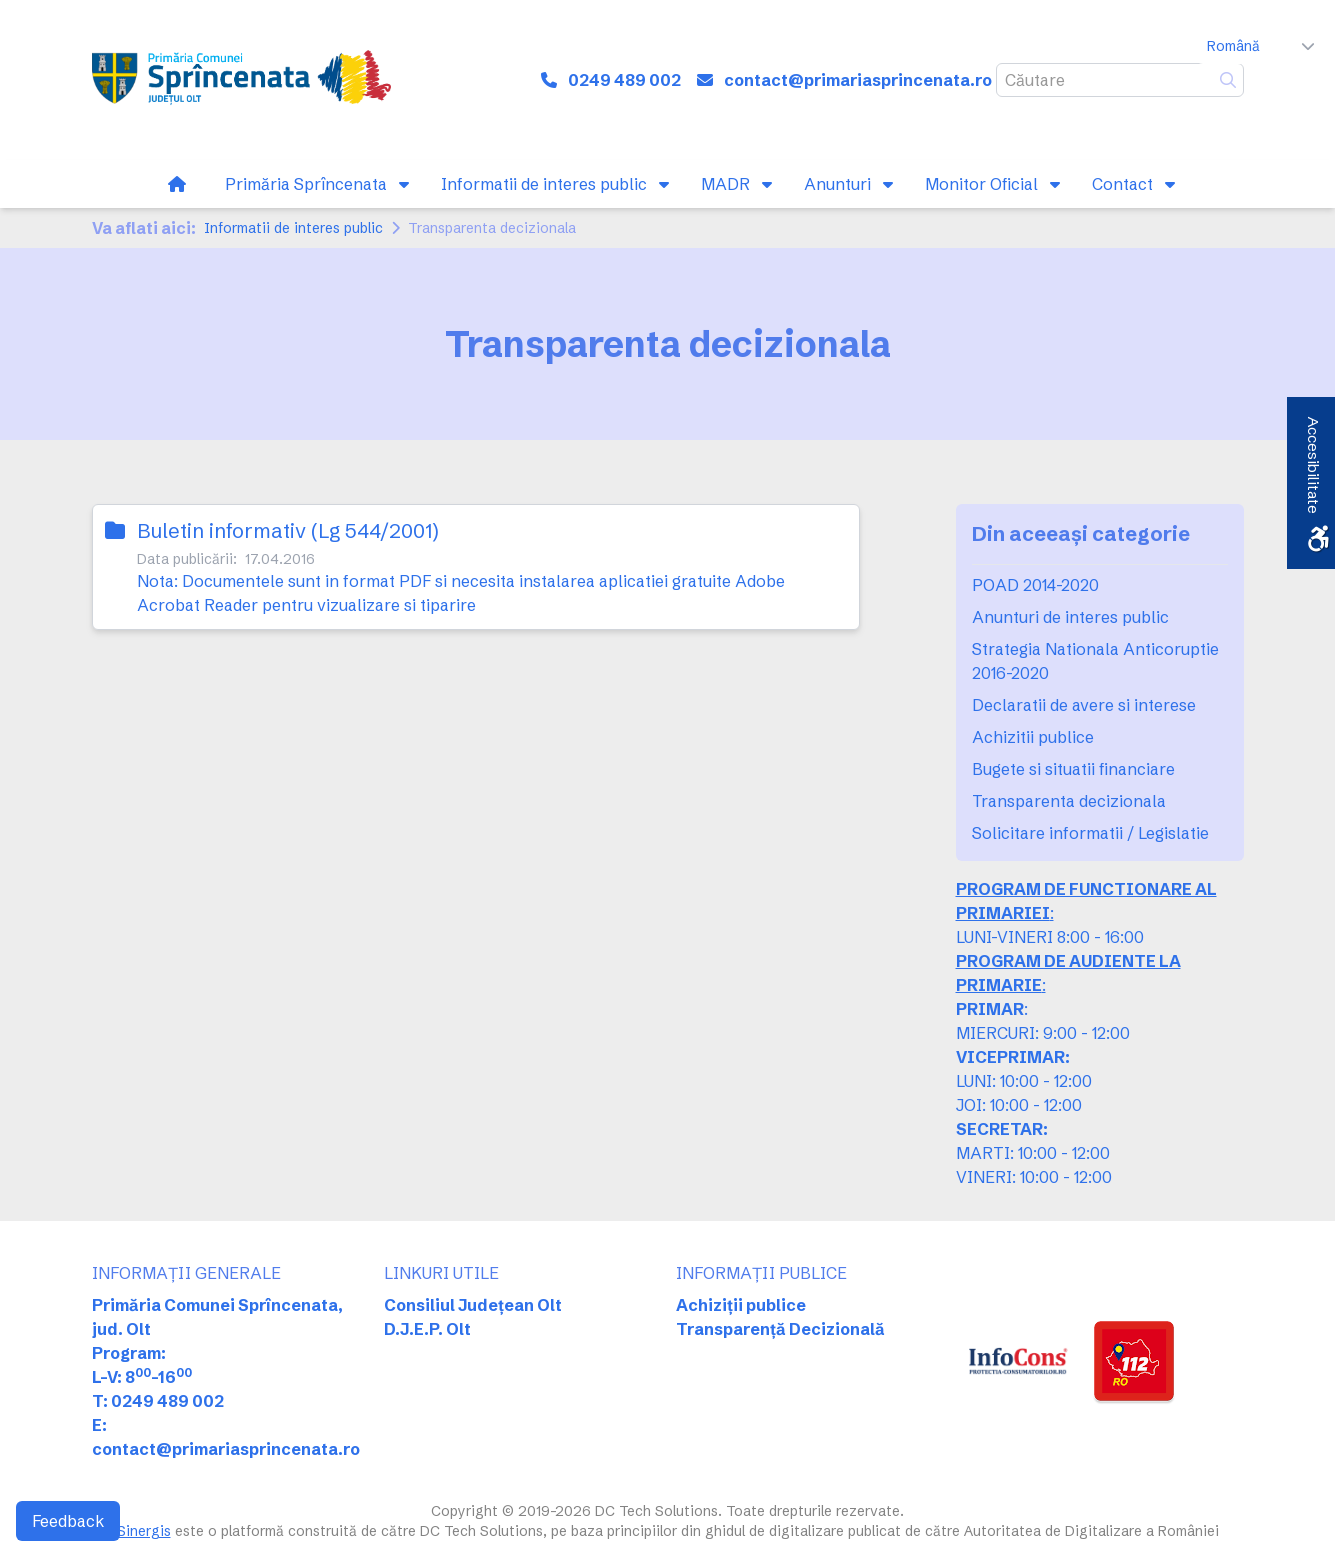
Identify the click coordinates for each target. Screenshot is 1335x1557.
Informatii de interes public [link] (293, 228)
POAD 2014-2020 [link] (1035, 585)
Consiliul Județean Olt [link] (473, 1305)
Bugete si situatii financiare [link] (1073, 769)
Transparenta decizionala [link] (1069, 801)
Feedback (68, 1521)
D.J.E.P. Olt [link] (427, 1329)
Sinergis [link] (144, 1531)
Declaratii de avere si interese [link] (1084, 705)
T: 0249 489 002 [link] (158, 1401)
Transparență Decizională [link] (780, 1329)
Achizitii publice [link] (1033, 737)
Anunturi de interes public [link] (1070, 617)
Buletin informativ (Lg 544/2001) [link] (288, 530)
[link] (241, 80)
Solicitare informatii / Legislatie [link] (1090, 833)
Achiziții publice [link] (741, 1305)
